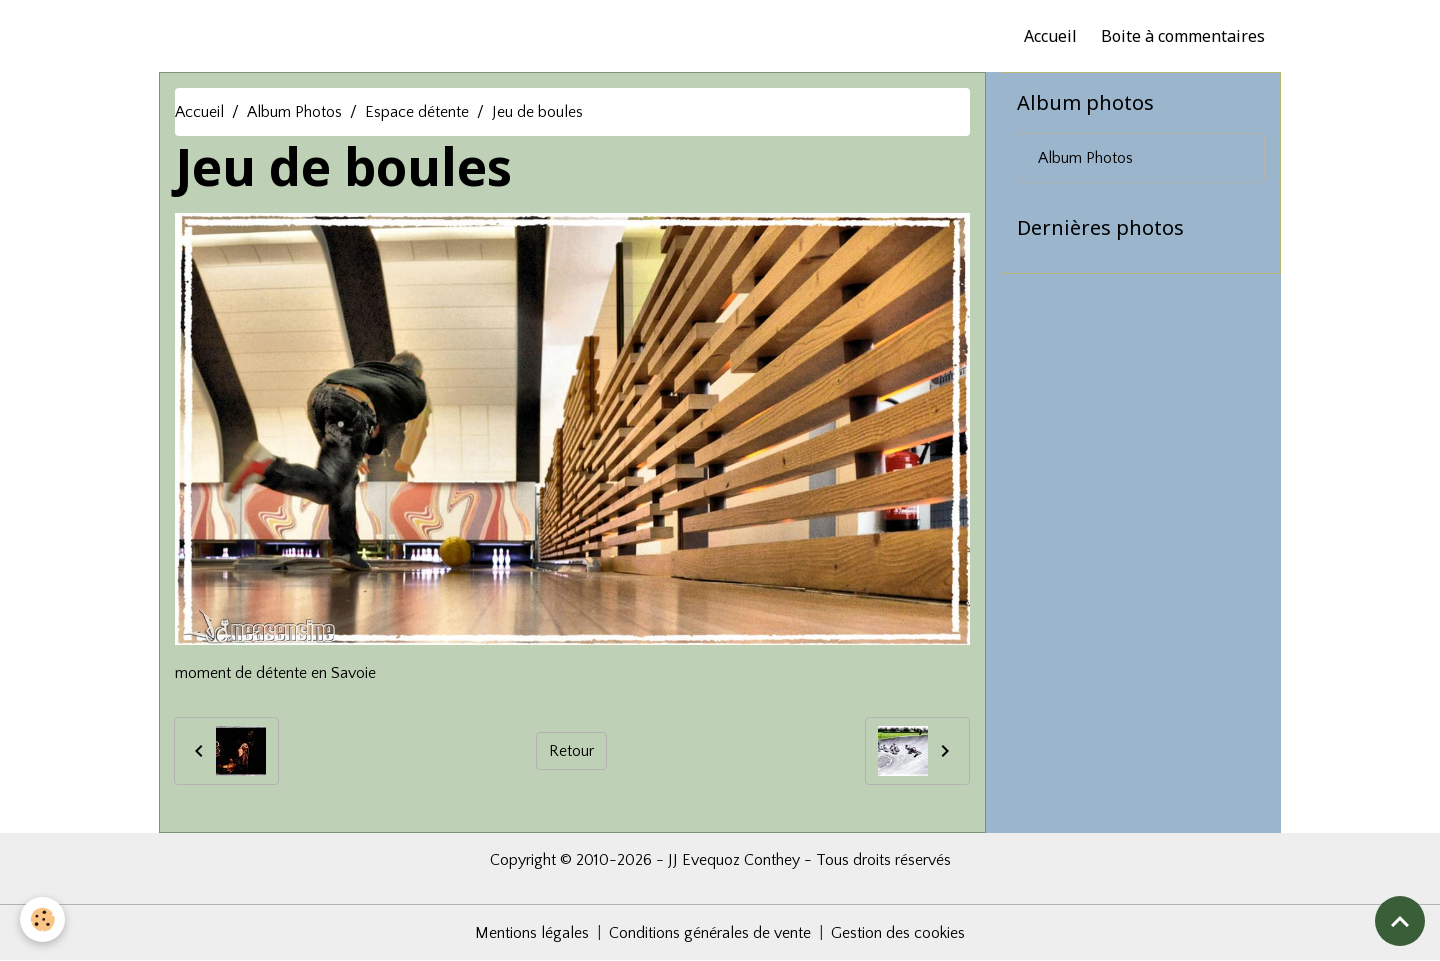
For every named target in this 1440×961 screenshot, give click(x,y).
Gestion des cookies (898, 933)
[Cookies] (42, 919)
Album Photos (294, 112)
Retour (571, 751)
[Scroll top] (1400, 921)
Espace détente (417, 112)
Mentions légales (532, 933)
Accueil (1050, 36)
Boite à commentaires (1183, 36)
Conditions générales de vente (710, 933)
